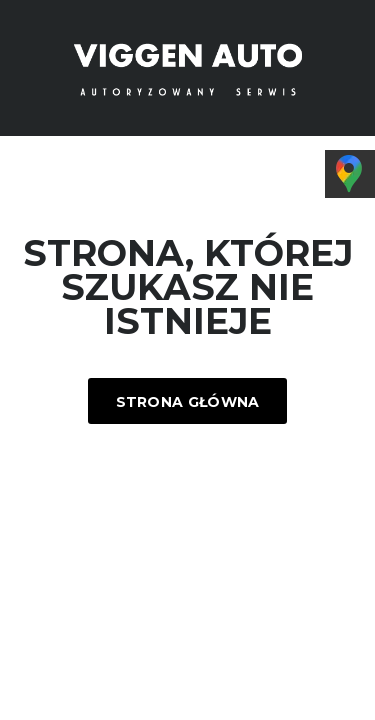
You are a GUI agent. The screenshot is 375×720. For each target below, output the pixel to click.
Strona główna (188, 402)
